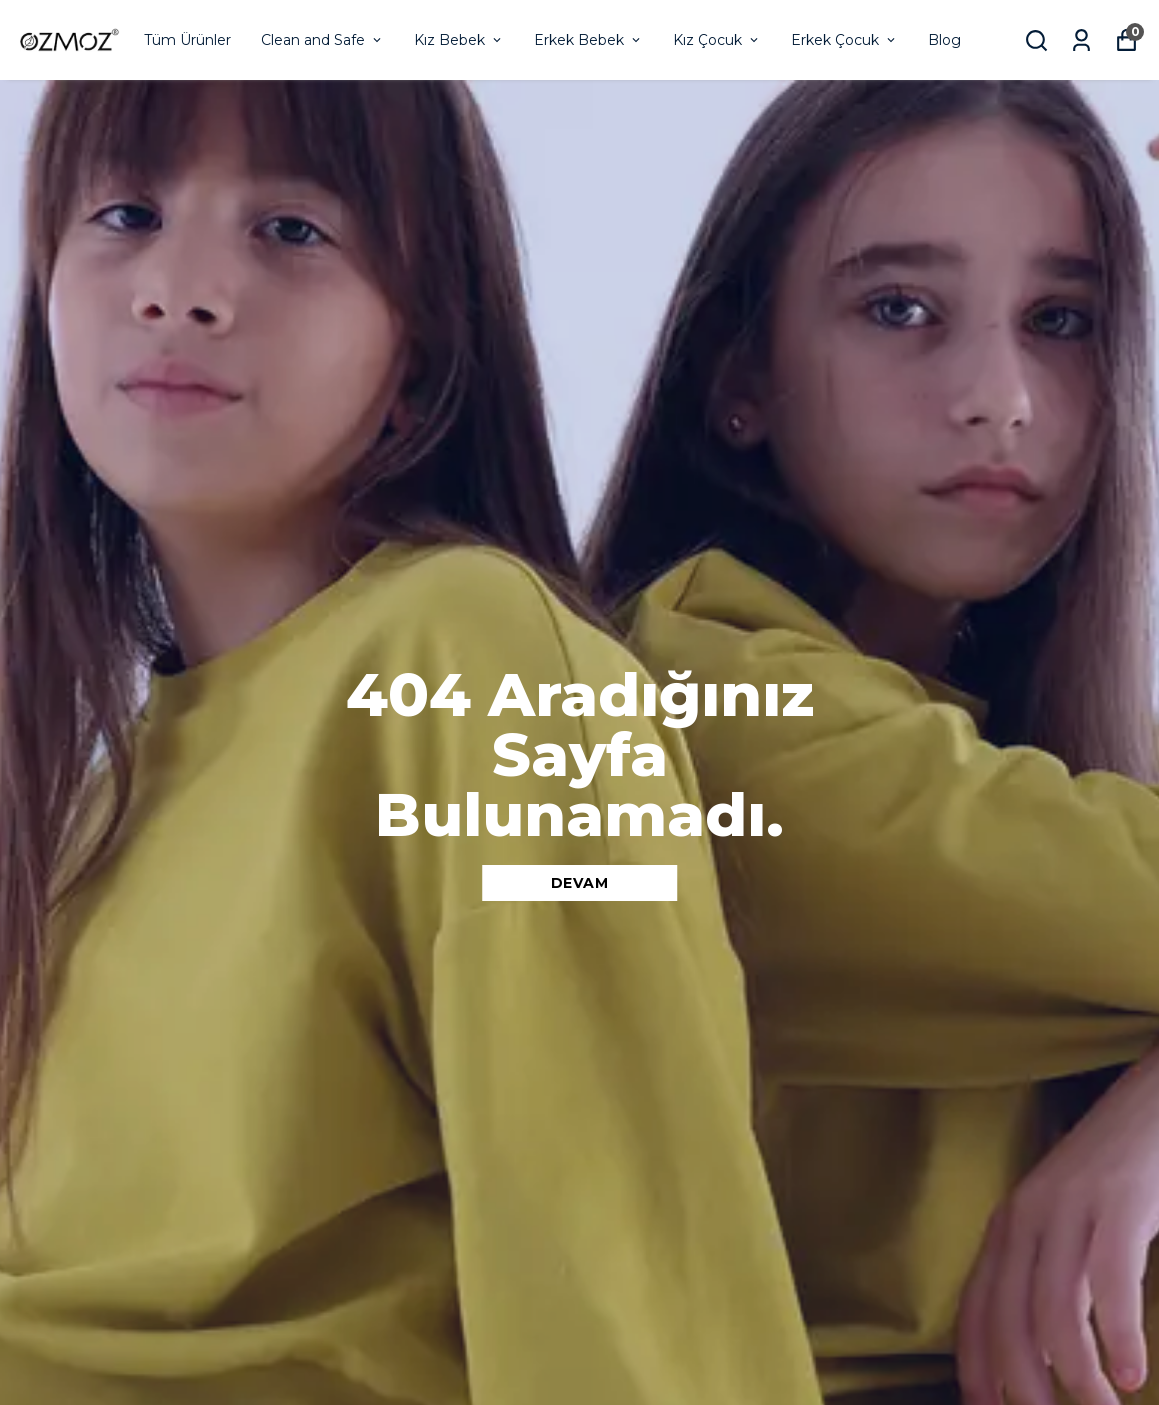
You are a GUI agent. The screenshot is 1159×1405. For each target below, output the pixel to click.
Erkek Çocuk (844, 40)
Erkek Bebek (588, 40)
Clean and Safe (322, 40)
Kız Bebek (459, 40)
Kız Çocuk (717, 40)
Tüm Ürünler (187, 40)
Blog (944, 40)
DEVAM (580, 883)
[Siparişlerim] (1081, 40)
